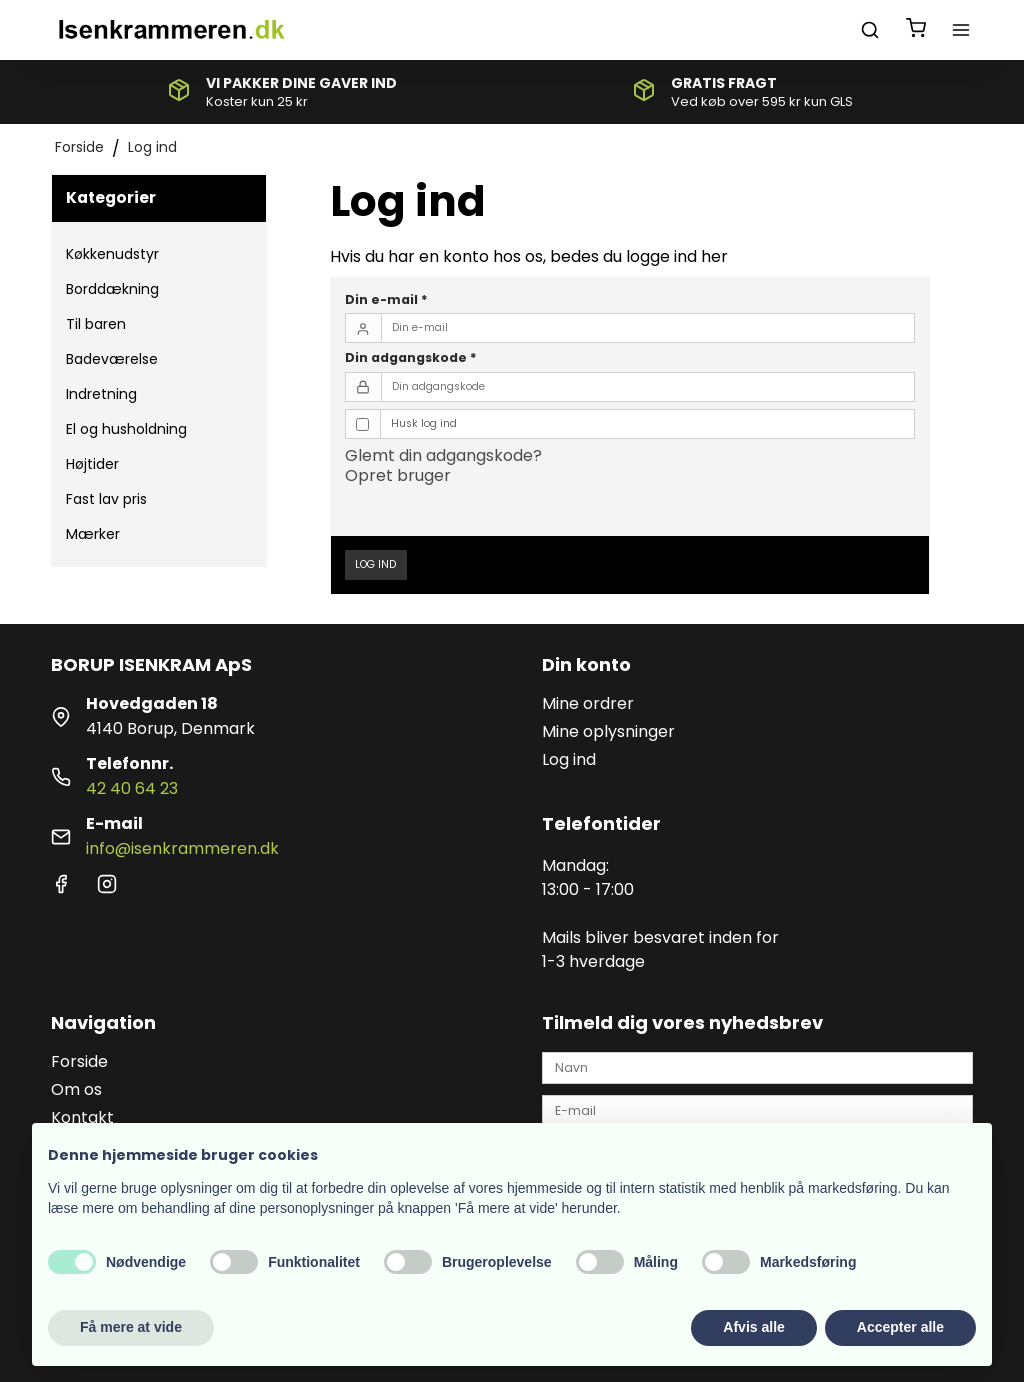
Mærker (93, 534)
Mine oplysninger (608, 731)
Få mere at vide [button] (131, 1327)
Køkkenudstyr (112, 254)
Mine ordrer (588, 703)
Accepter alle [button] (900, 1327)
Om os (76, 1089)
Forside (79, 1061)
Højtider (92, 464)
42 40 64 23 (132, 788)
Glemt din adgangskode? (443, 455)
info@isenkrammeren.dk (182, 848)
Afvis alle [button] (753, 1327)
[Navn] (757, 1067)
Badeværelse (112, 359)
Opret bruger (398, 475)
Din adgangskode (411, 357)
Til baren (96, 324)
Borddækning (112, 289)
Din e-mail (386, 299)
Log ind (375, 564)
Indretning (101, 394)
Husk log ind (424, 423)
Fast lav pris (106, 499)
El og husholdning (126, 429)
